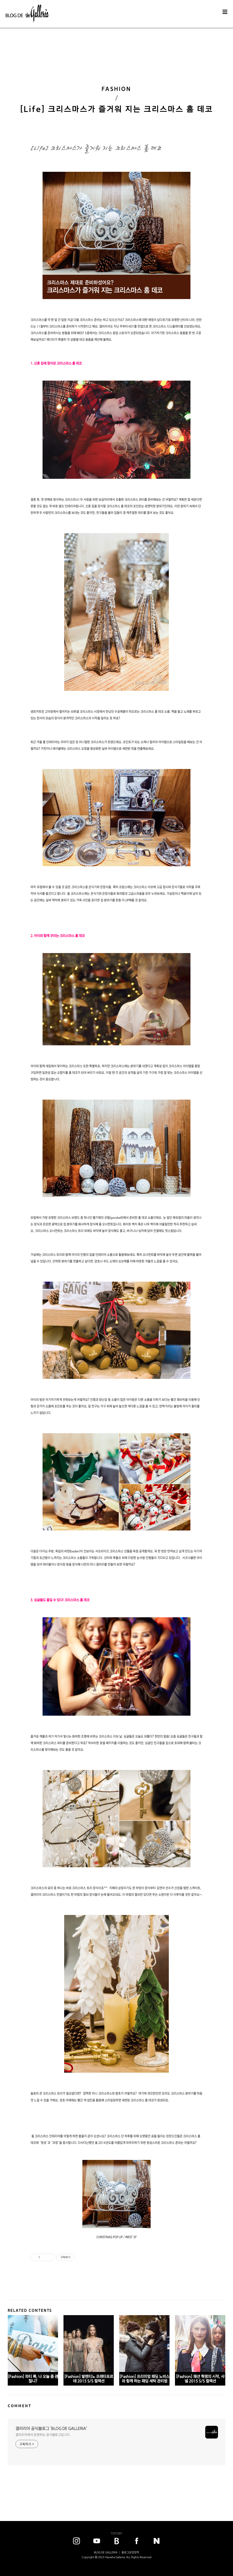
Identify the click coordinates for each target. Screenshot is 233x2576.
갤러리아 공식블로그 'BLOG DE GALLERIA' (51, 2428)
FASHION (116, 89)
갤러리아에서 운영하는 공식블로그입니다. (43, 2434)
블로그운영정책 (130, 2552)
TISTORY (116, 2533)
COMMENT (19, 2406)
